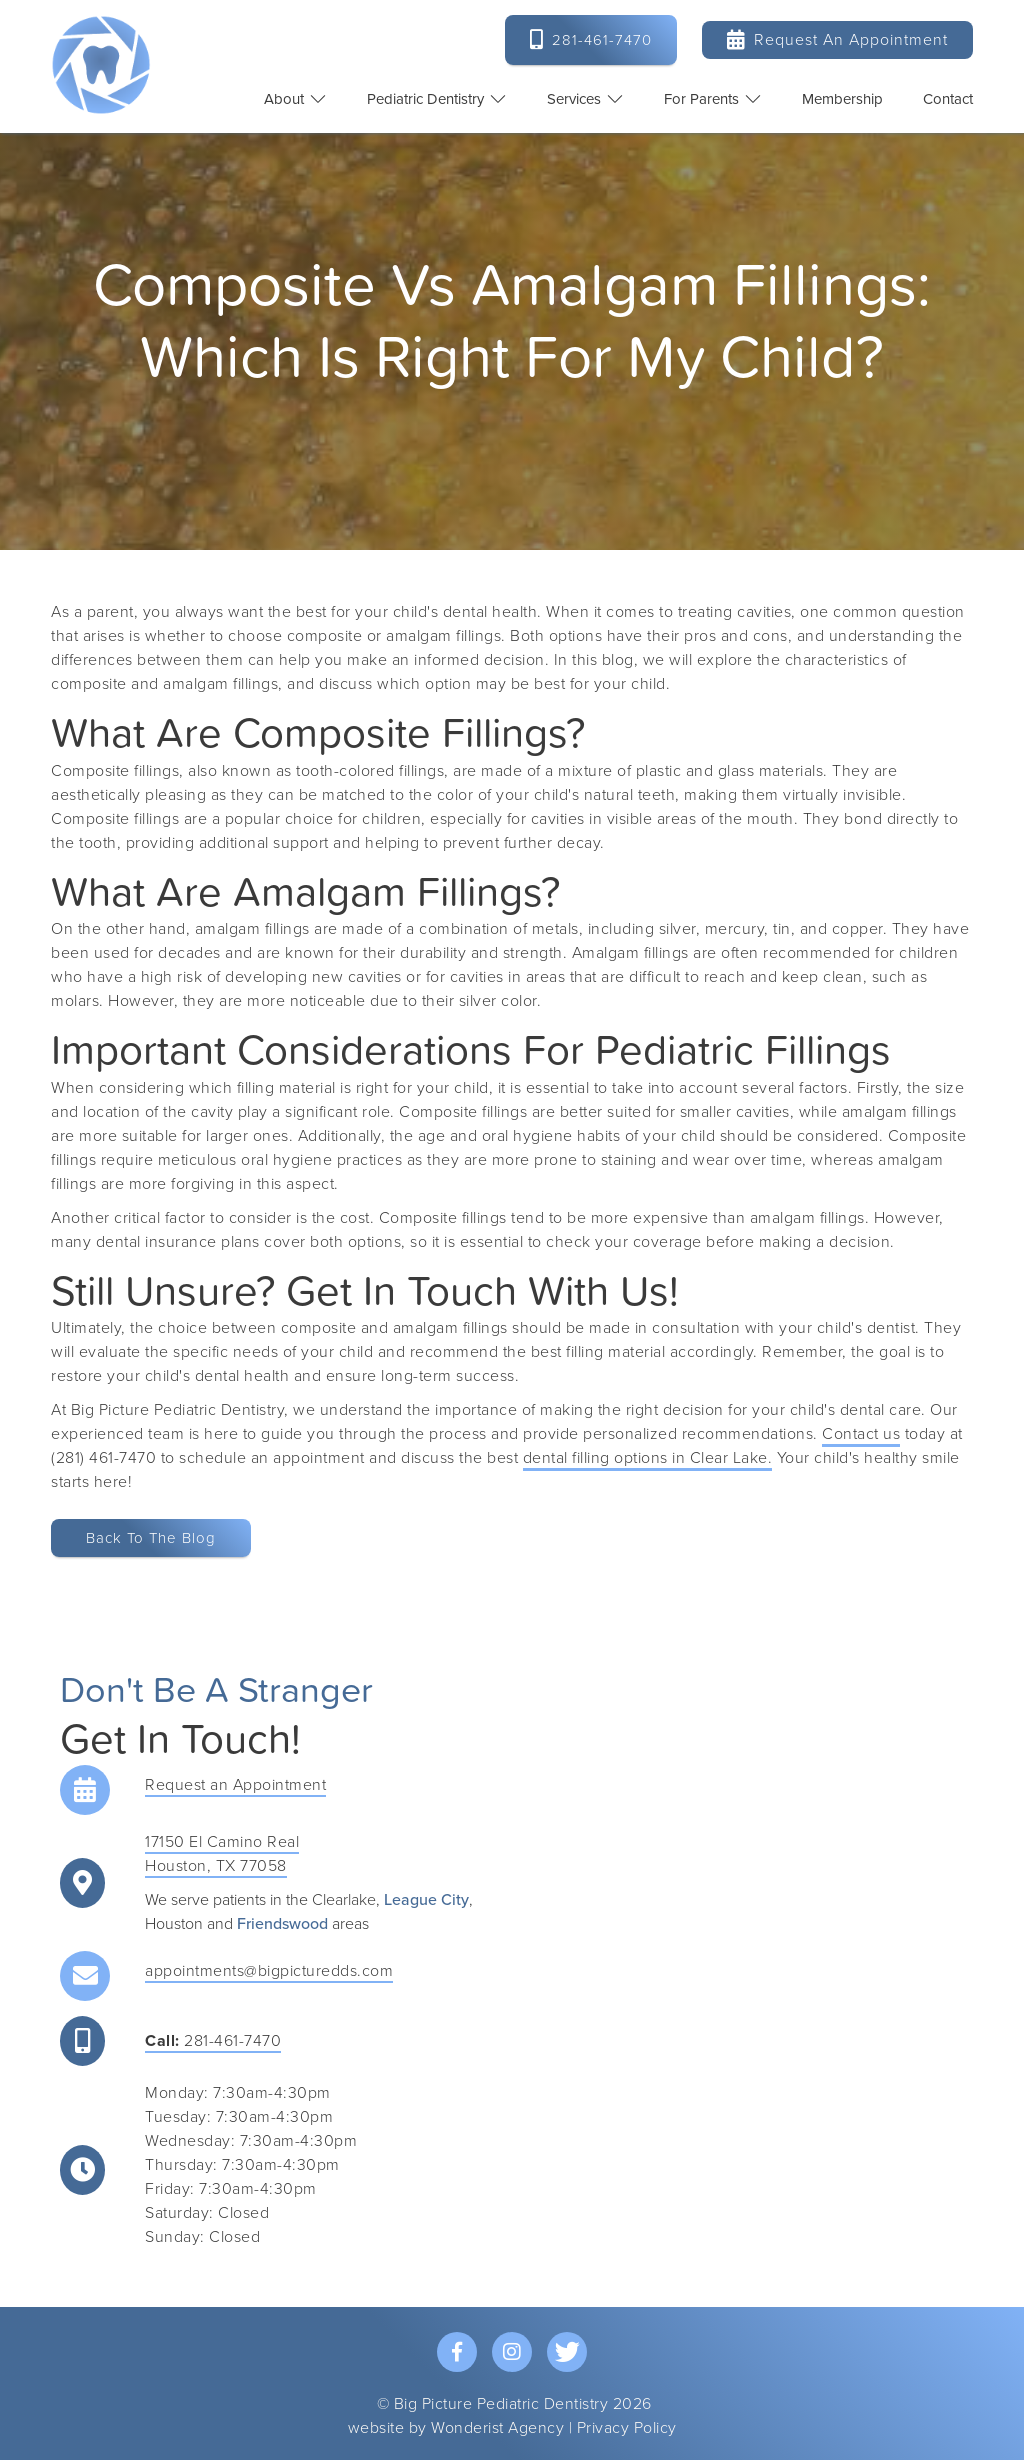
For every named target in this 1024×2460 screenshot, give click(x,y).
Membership (842, 99)
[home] (101, 65)
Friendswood (282, 1924)
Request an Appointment (837, 39)
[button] (295, 99)
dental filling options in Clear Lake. (648, 1458)
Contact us (861, 1434)
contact (948, 99)
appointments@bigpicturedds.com (269, 1971)
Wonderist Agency (497, 2428)
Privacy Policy (627, 2428)
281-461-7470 (213, 2041)
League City (426, 1900)
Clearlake (344, 1900)
